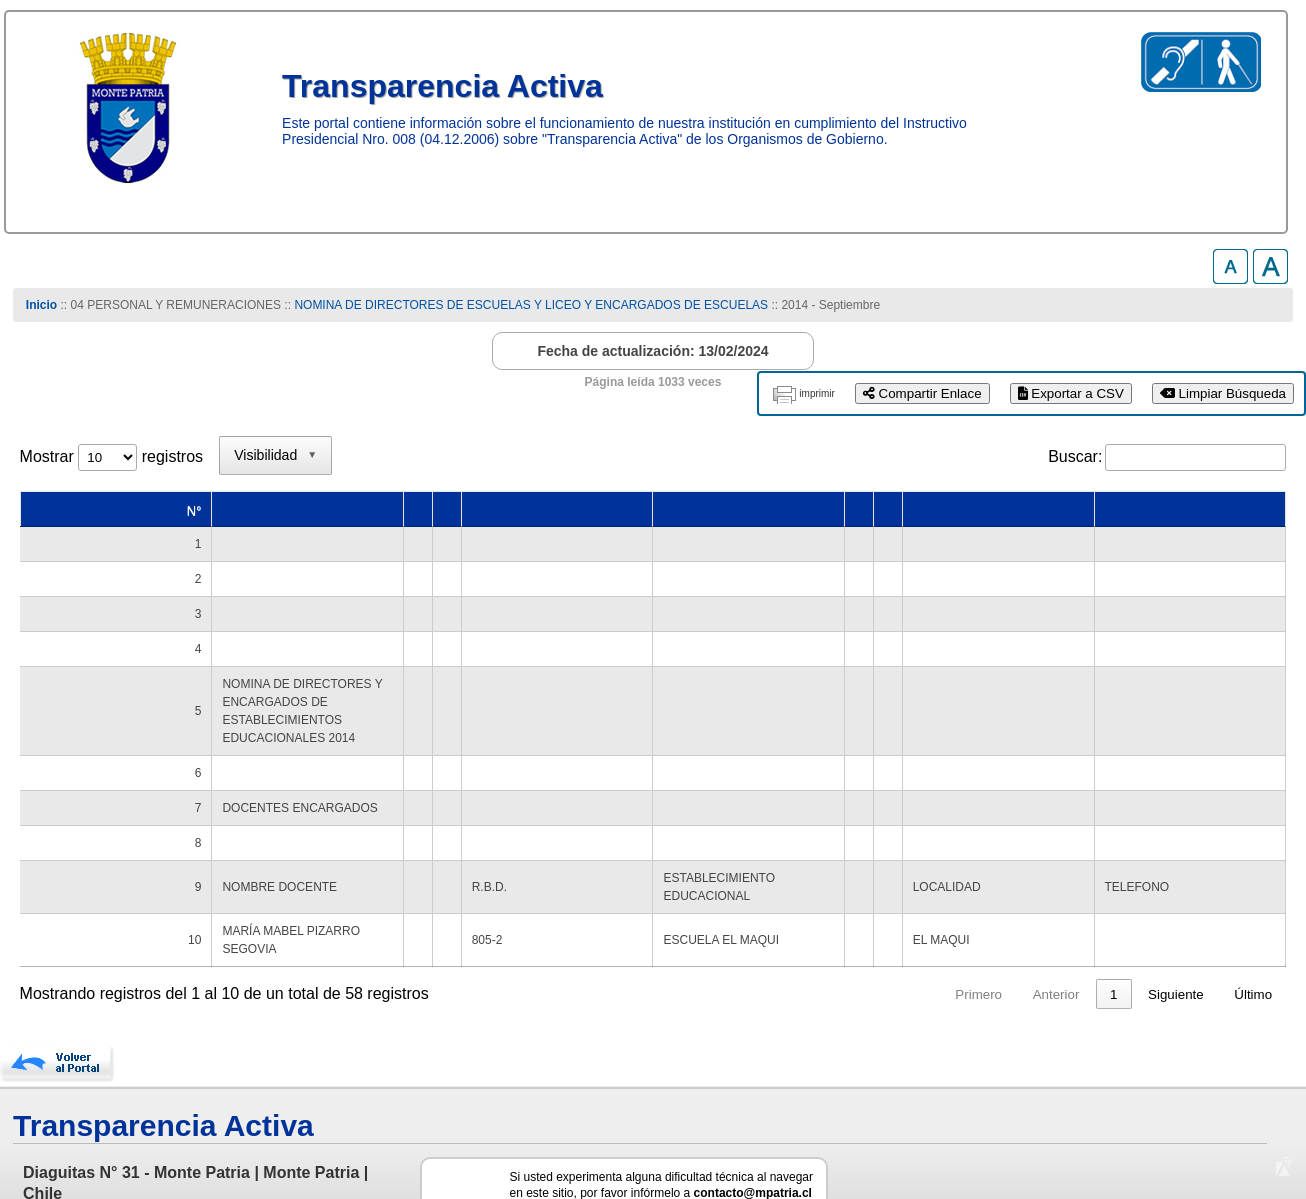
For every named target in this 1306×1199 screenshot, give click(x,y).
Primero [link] (788, 922)
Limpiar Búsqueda (1223, 393)
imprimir (817, 393)
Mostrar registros (111, 456)
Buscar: (1075, 456)
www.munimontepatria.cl (105, 1140)
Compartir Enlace (922, 393)
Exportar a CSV (1071, 393)
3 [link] (999, 922)
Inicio (41, 305)
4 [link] (1037, 922)
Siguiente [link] (1176, 922)
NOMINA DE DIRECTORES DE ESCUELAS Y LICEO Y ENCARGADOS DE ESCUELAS (532, 305)
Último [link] (1253, 922)
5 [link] (1075, 922)
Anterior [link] (865, 922)
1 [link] (923, 922)
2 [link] (961, 922)
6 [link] (1113, 922)
